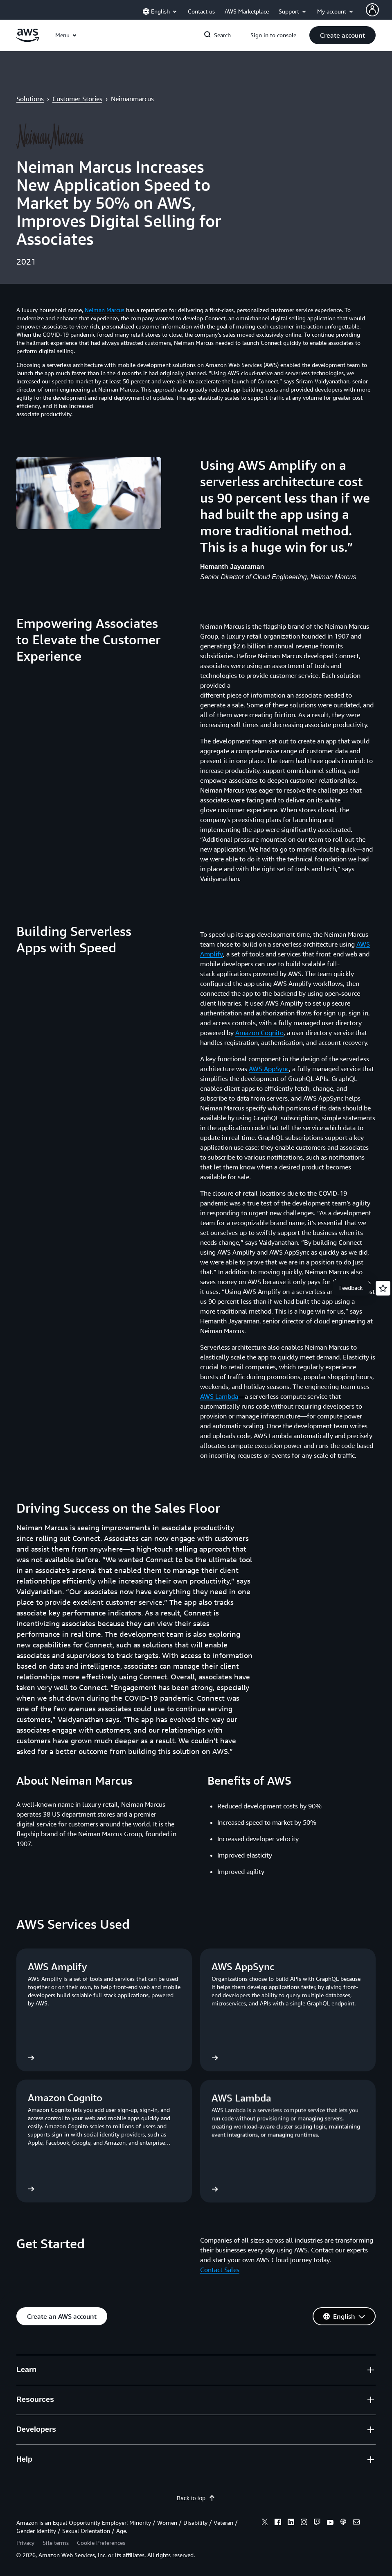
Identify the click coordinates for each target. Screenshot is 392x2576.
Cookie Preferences (101, 2542)
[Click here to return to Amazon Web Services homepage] (27, 39)
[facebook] (278, 2523)
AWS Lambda (219, 1396)
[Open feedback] (383, 1288)
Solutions (30, 99)
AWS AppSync (269, 1069)
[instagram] (304, 2523)
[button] (342, 35)
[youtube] (330, 2523)
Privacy (25, 2542)
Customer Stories (77, 99)
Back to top (196, 2498)
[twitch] (317, 2523)
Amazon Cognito (259, 1033)
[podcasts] (343, 2523)
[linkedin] (291, 2523)
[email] (356, 2523)
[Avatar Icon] (372, 9)
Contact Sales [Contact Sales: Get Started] (219, 2270)
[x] (264, 2523)
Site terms (56, 2542)
